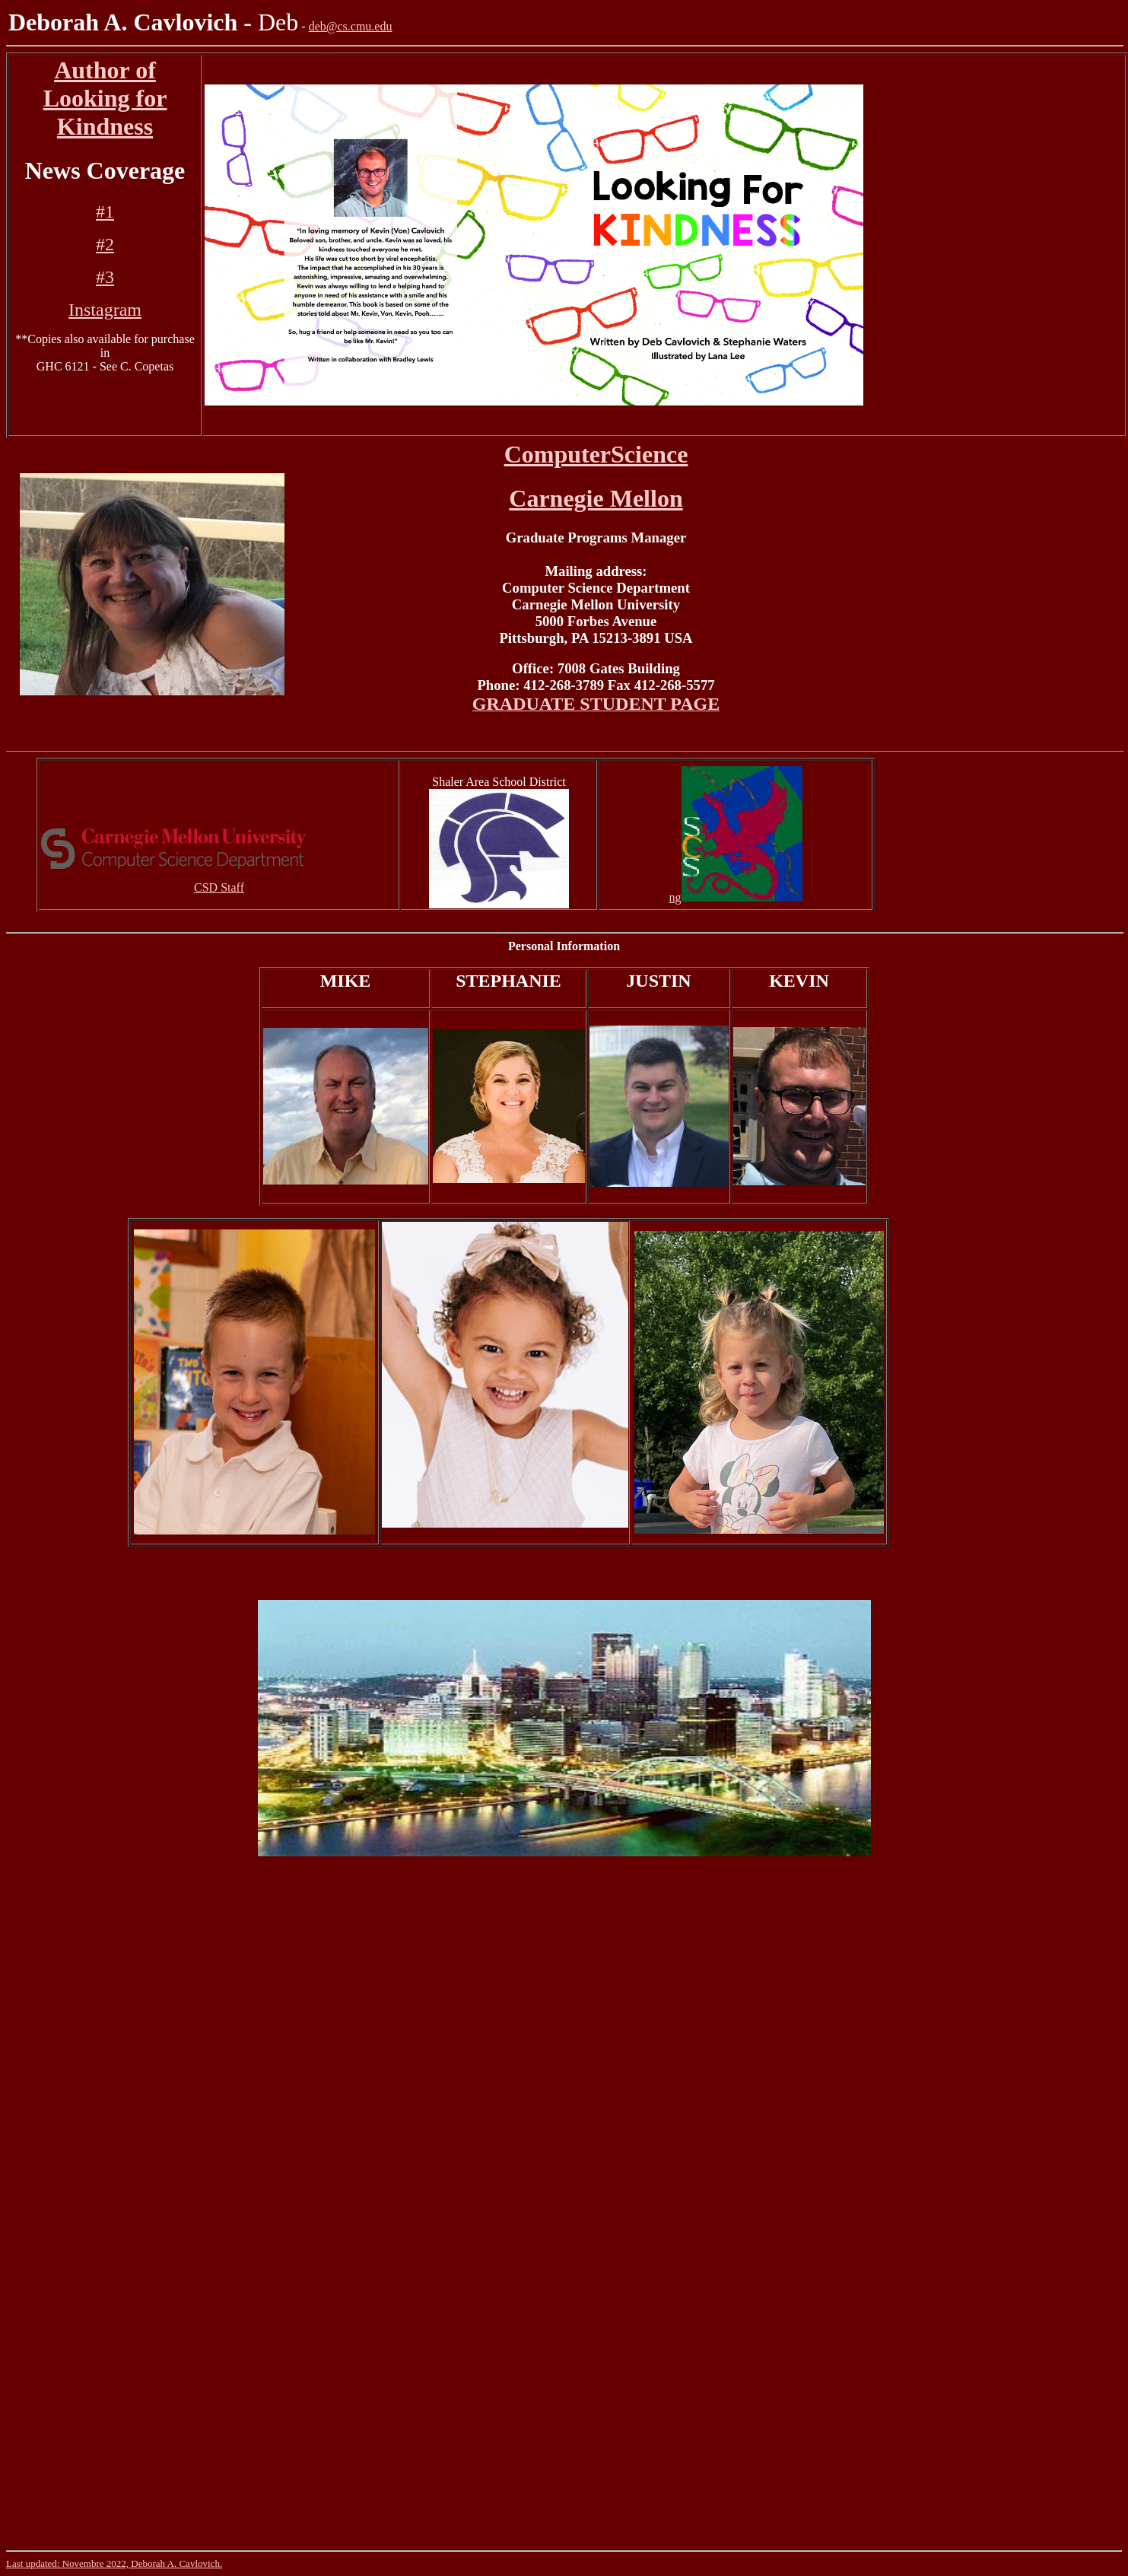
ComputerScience (596, 454)
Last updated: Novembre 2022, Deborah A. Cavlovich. (114, 2563)
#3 (105, 277)
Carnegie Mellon (595, 498)
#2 (105, 244)
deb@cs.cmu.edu (350, 26)
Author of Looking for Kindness (105, 98)
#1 (105, 211)
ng (675, 897)
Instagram (104, 310)
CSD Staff (219, 887)
